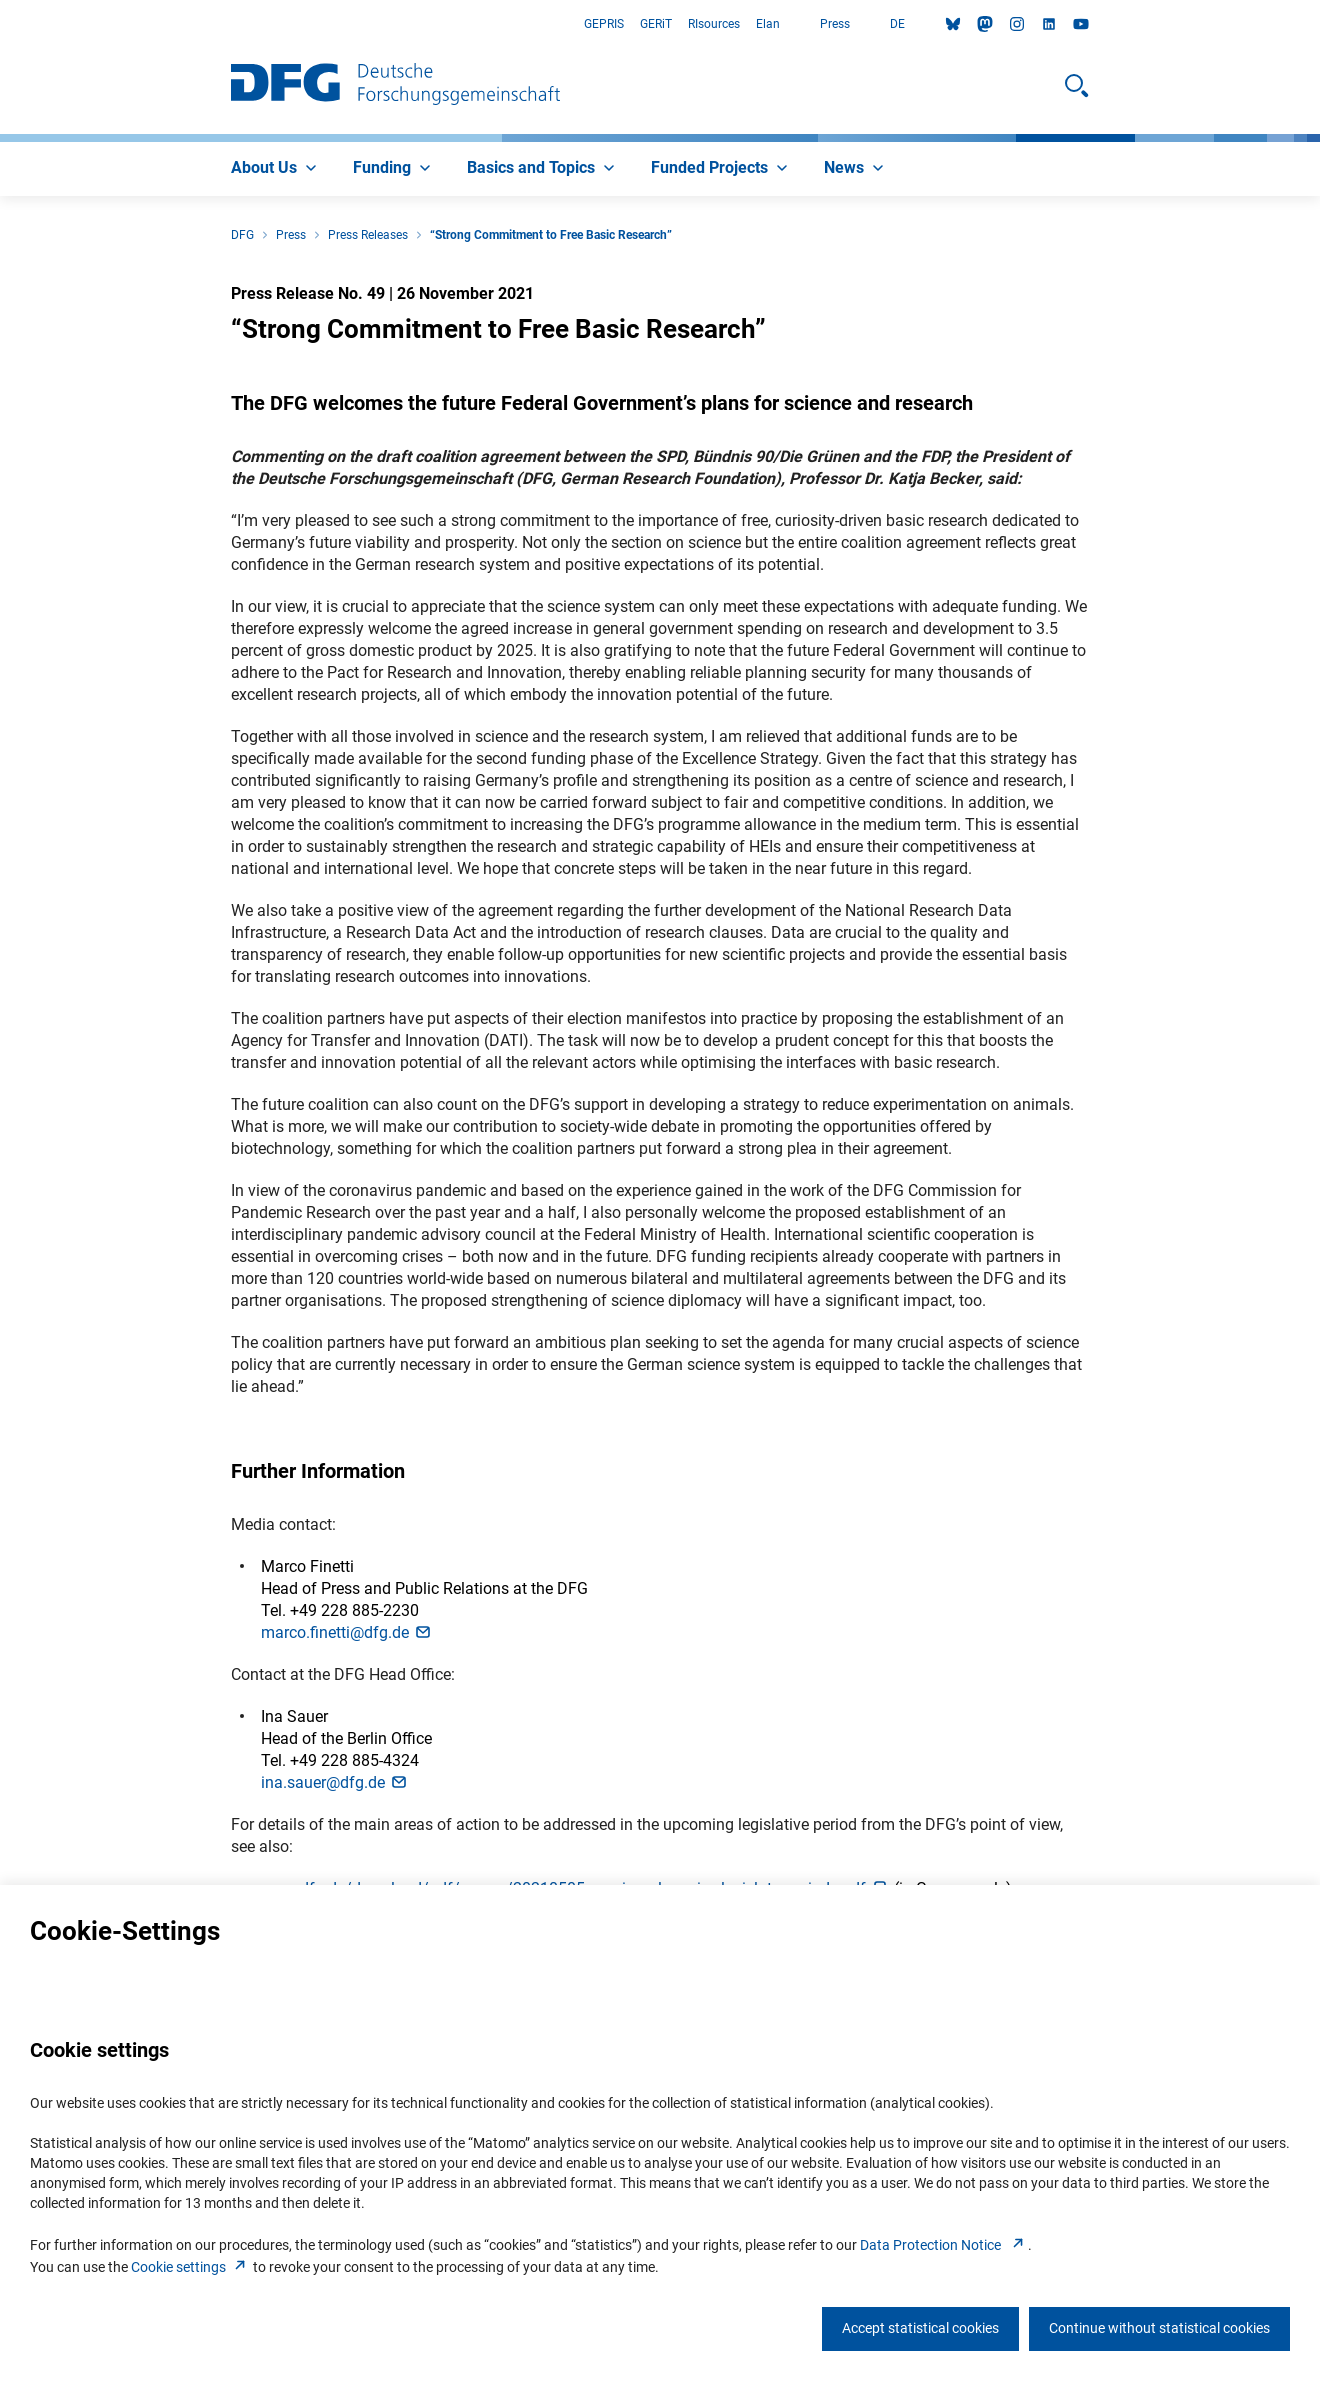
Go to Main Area (0, 24)
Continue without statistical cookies (1159, 2328)
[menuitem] (276, 169)
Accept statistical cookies (920, 2328)
